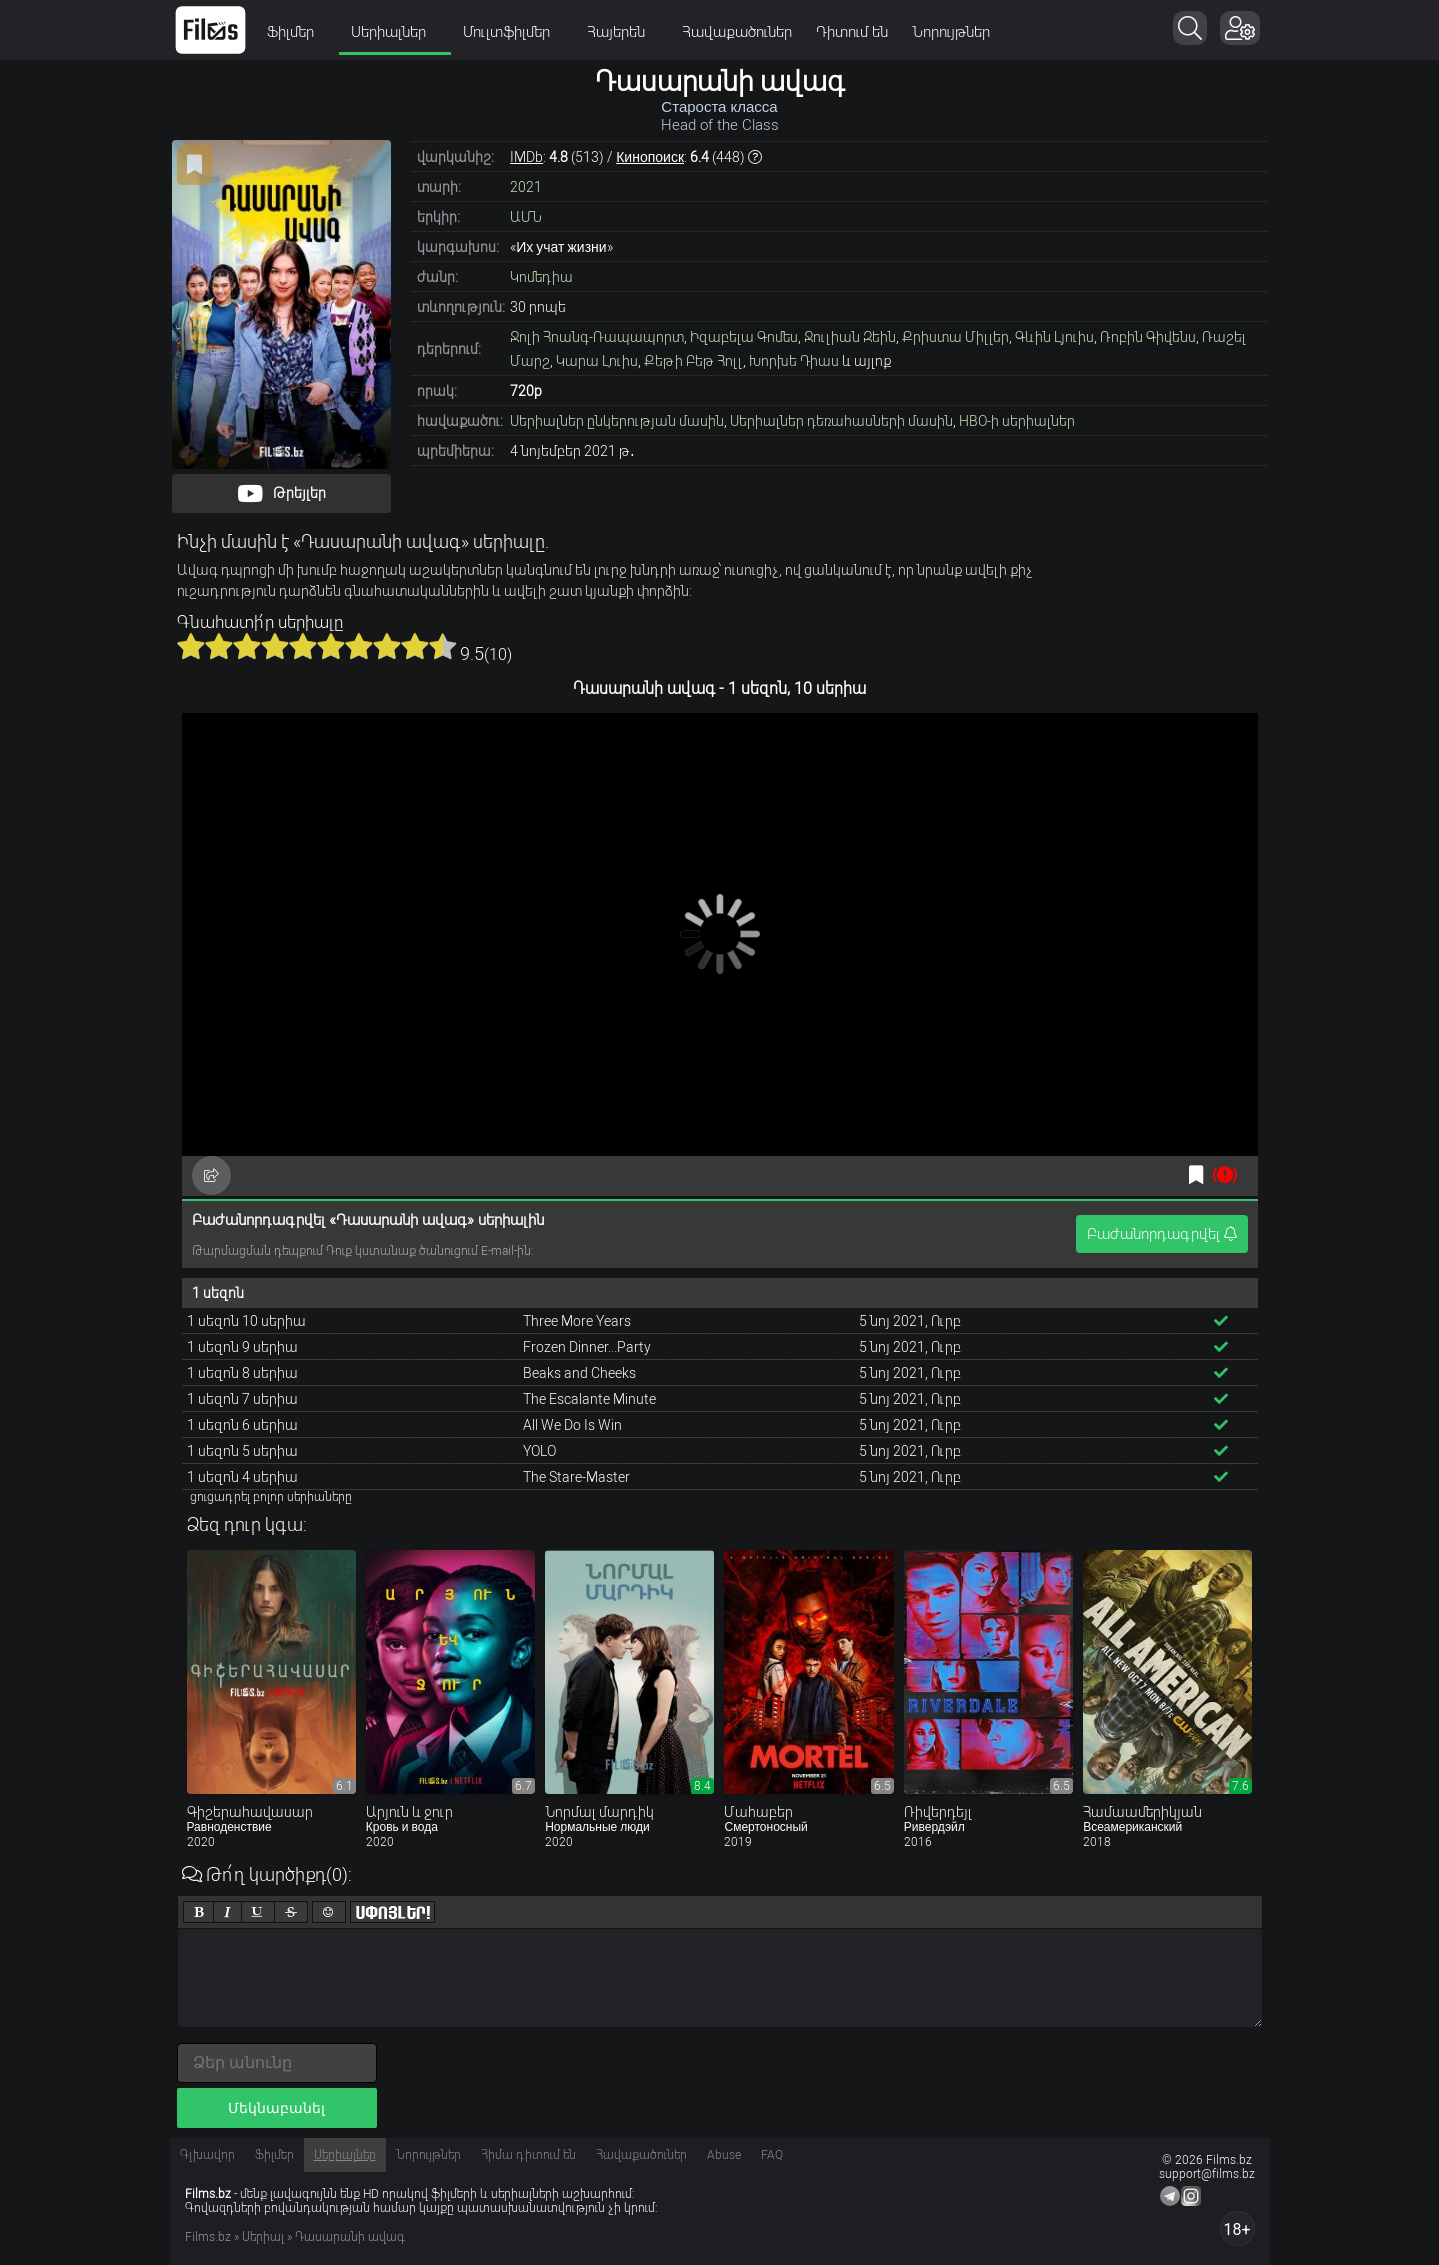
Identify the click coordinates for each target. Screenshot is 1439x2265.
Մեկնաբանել (276, 2108)
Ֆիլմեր (297, 32)
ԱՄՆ (526, 217)
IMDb (526, 157)
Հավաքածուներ (737, 32)
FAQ (772, 2155)
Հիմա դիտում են (528, 2155)
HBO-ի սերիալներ (1017, 421)
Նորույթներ (951, 32)
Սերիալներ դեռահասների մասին (841, 421)
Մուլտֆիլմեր (513, 32)
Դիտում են (852, 32)
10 (443, 646)
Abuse (724, 2155)
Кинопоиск (650, 157)
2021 (526, 187)
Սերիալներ (395, 32)
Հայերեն (622, 32)
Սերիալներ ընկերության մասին (617, 421)
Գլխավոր (207, 2155)
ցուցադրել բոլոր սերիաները (271, 1497)
